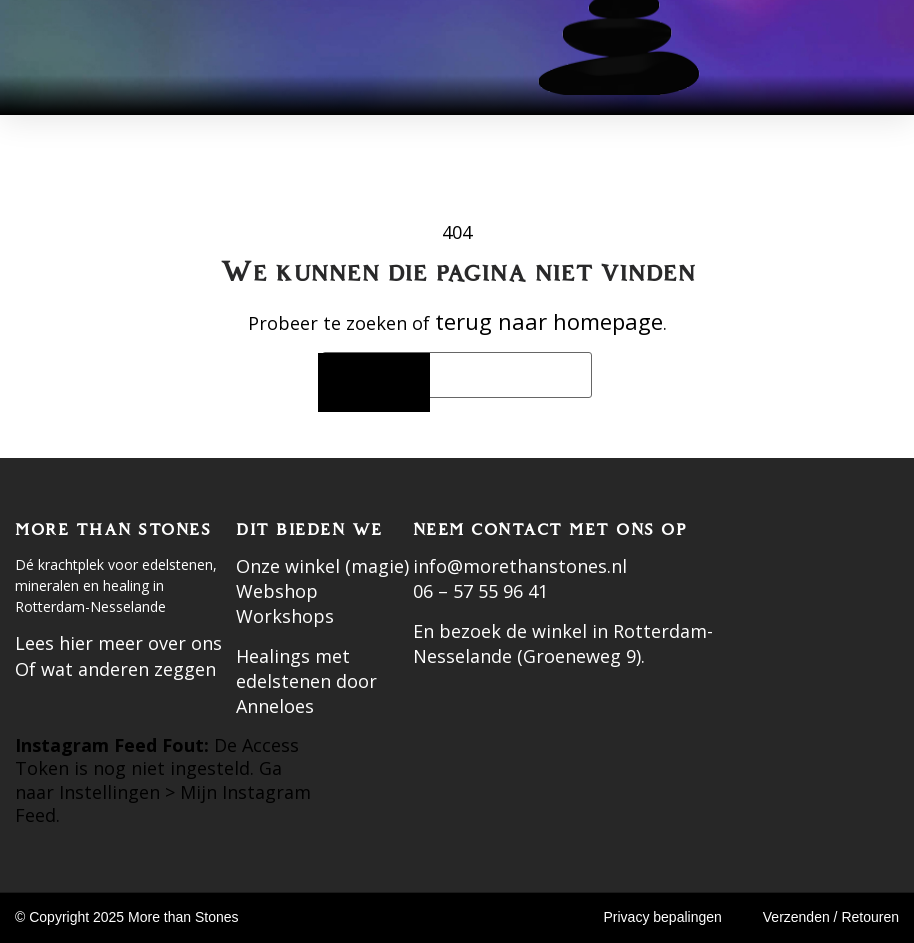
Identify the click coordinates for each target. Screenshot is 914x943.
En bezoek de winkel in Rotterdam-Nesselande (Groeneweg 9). (563, 643)
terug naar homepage (549, 321)
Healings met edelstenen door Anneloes (306, 681)
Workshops (285, 616)
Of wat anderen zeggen (115, 669)
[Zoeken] (374, 382)
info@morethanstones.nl (520, 566)
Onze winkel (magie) (322, 566)
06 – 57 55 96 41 (480, 591)
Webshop (277, 591)
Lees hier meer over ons (118, 643)
